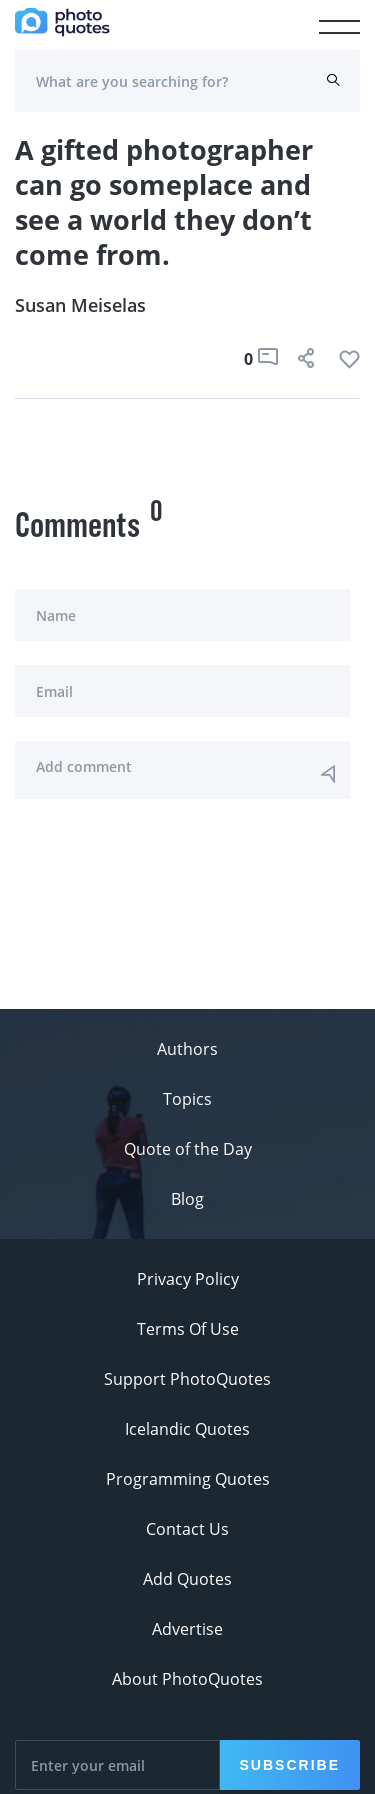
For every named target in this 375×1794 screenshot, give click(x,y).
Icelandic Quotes (187, 1429)
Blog (187, 1199)
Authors (187, 1049)
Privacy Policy (188, 1279)
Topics (187, 1099)
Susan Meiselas (80, 305)
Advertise (187, 1629)
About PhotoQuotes (187, 1679)
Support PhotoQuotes (187, 1379)
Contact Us (187, 1529)
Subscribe (290, 1765)
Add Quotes (187, 1579)
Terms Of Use (188, 1329)
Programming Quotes (188, 1479)
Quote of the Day (188, 1149)
